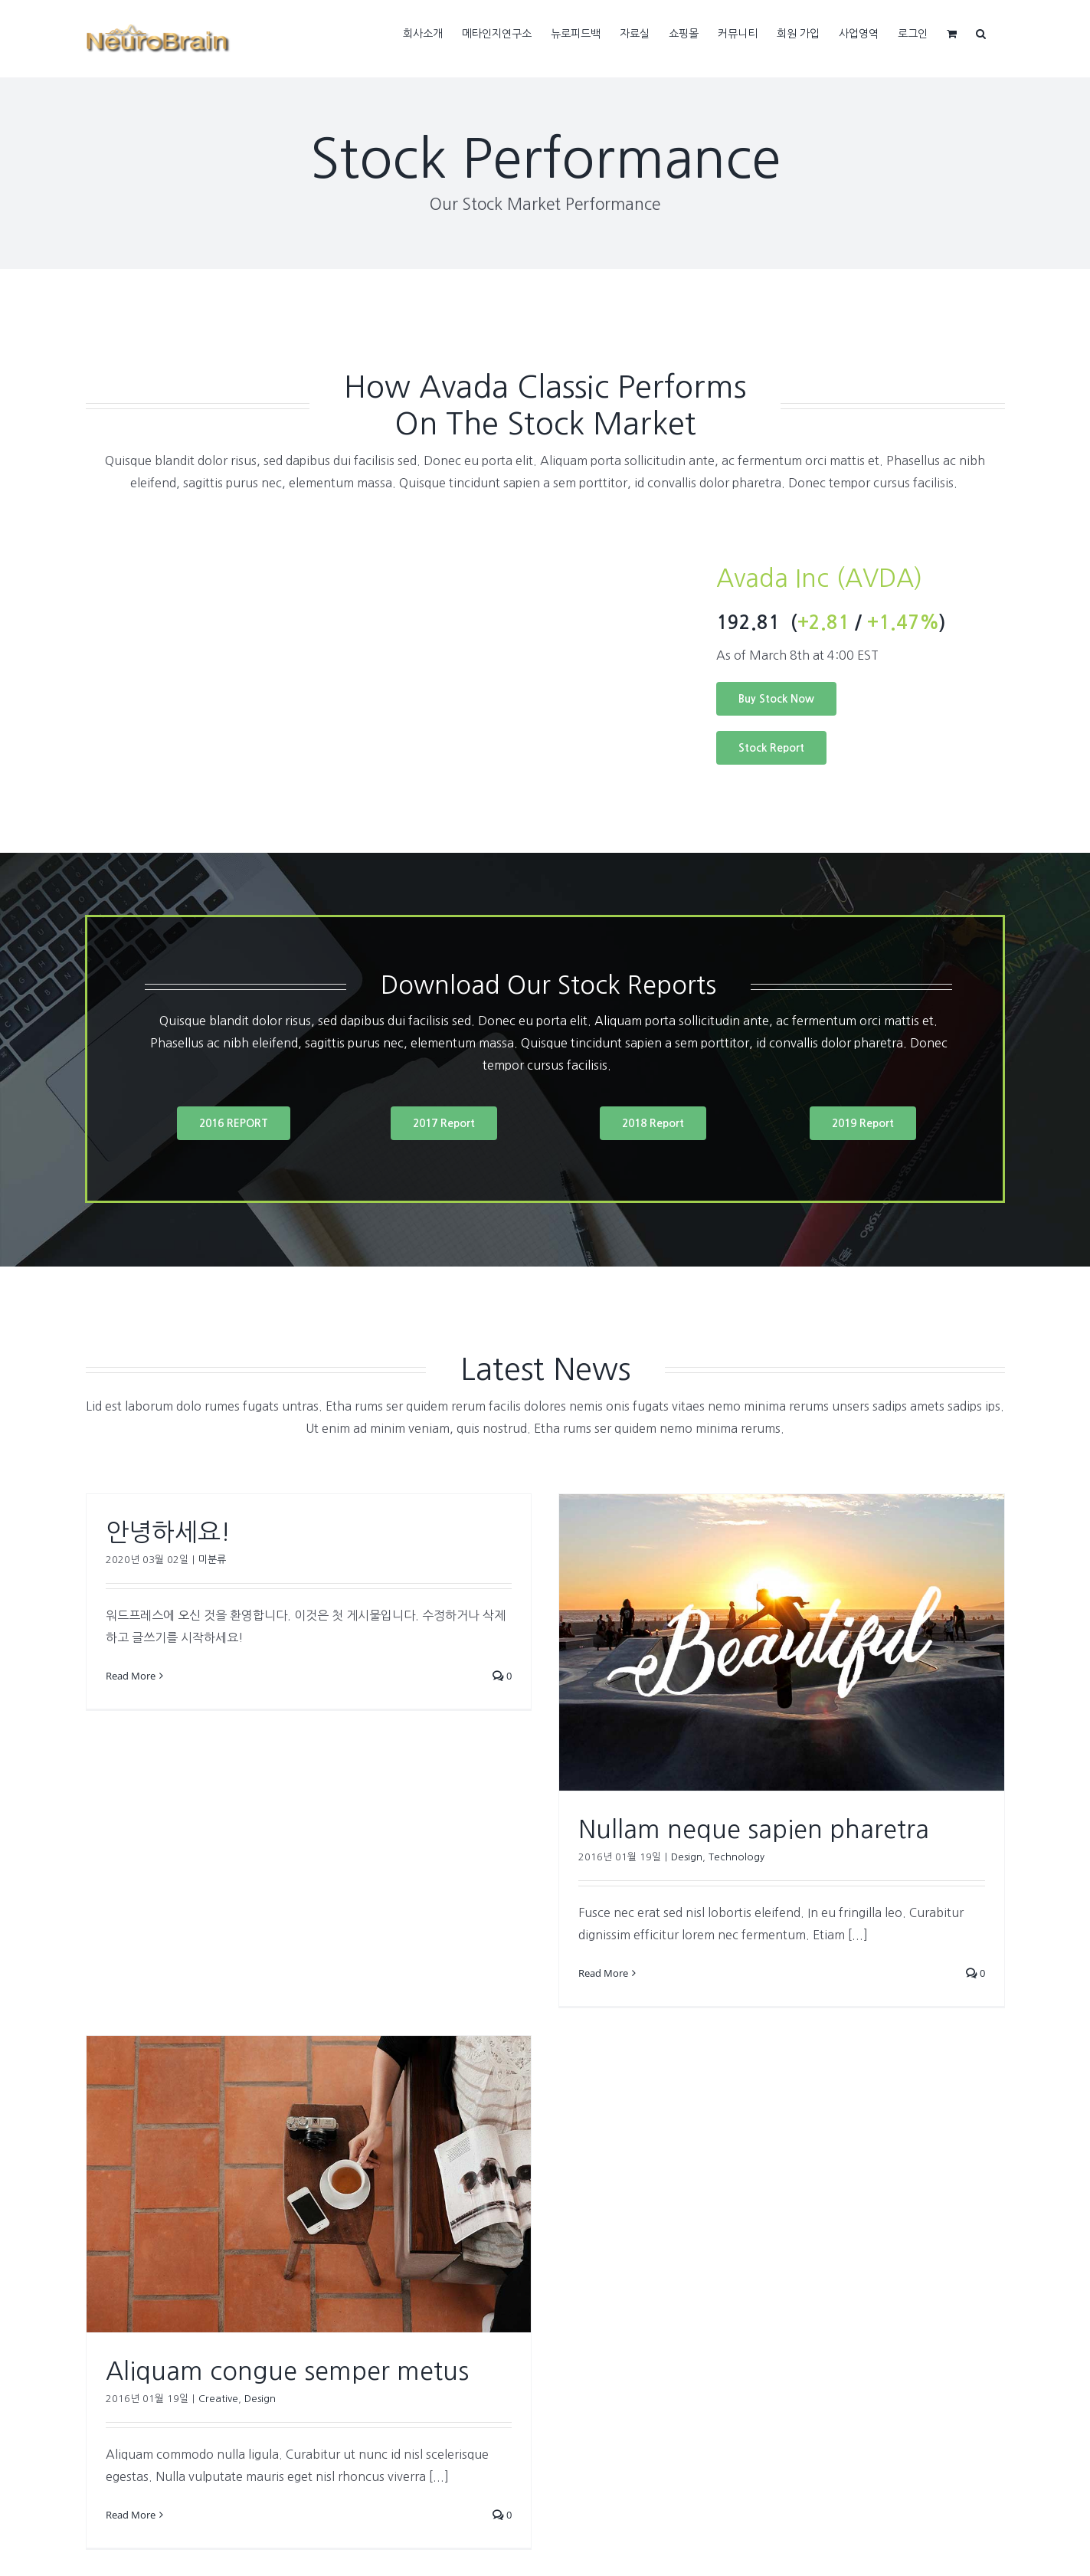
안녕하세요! (168, 1532)
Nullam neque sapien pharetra (753, 1829)
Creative (218, 2399)
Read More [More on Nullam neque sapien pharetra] (603, 1973)
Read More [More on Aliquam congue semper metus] (130, 2515)
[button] (981, 32)
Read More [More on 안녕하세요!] (130, 1676)
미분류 (212, 1560)
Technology (736, 1857)
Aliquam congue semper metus (287, 2371)
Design (686, 1857)
